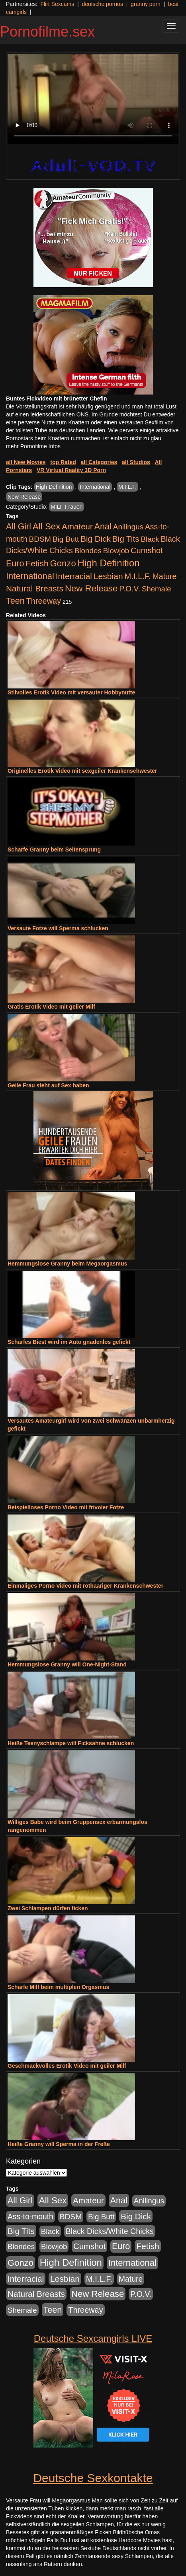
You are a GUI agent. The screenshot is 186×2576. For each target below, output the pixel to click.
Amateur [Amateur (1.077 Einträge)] (77, 526)
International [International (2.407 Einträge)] (30, 576)
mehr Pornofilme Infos (33, 446)
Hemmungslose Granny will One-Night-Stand (67, 1664)
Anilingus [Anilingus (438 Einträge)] (128, 527)
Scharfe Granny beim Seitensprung (54, 849)
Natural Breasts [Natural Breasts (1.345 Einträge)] (34, 588)
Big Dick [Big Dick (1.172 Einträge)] (95, 538)
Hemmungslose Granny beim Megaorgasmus (67, 1263)
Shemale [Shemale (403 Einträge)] (156, 589)
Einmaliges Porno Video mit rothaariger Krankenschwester (85, 1586)
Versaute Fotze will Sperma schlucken (58, 928)
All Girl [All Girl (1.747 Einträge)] (18, 526)
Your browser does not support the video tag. (93, 99)
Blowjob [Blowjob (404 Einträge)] (116, 550)
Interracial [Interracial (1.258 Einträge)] (74, 576)
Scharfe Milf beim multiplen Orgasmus (58, 1987)
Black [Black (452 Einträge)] (150, 539)
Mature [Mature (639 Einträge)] (165, 576)
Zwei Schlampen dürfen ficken (48, 1908)
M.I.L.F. (127, 487)
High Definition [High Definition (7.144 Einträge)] (109, 563)
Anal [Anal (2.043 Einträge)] (103, 526)
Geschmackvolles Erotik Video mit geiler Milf (67, 2066)
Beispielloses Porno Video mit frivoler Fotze (66, 1507)
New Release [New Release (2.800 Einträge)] (91, 588)
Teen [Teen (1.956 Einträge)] (15, 601)
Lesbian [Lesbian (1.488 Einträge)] (108, 576)
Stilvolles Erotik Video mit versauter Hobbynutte (71, 692)
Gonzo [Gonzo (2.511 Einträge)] (63, 563)
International (95, 487)
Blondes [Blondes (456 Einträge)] (88, 550)
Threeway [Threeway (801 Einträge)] (43, 601)
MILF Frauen (66, 507)
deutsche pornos (102, 4)
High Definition (54, 487)
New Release (24, 497)
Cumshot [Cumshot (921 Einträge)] (147, 550)
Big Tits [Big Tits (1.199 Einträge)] (125, 538)
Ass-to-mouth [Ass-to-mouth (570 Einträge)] (30, 2216)
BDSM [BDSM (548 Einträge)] (40, 539)
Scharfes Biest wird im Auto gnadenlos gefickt (69, 1342)
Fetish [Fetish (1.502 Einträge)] (36, 563)
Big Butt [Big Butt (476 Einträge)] (66, 539)
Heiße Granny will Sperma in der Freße (59, 2144)
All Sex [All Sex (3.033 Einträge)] (47, 526)
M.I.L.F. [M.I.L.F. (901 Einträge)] (138, 576)
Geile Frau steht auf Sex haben (48, 1085)
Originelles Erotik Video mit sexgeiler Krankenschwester (82, 771)
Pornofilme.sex (47, 31)
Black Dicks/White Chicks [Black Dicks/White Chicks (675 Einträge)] (110, 2231)
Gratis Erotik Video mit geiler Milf (51, 1006)
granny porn (146, 4)
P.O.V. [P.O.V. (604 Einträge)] (129, 588)
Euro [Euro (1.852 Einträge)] (15, 563)
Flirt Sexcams (57, 4)
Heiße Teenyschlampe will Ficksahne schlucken (71, 1743)
